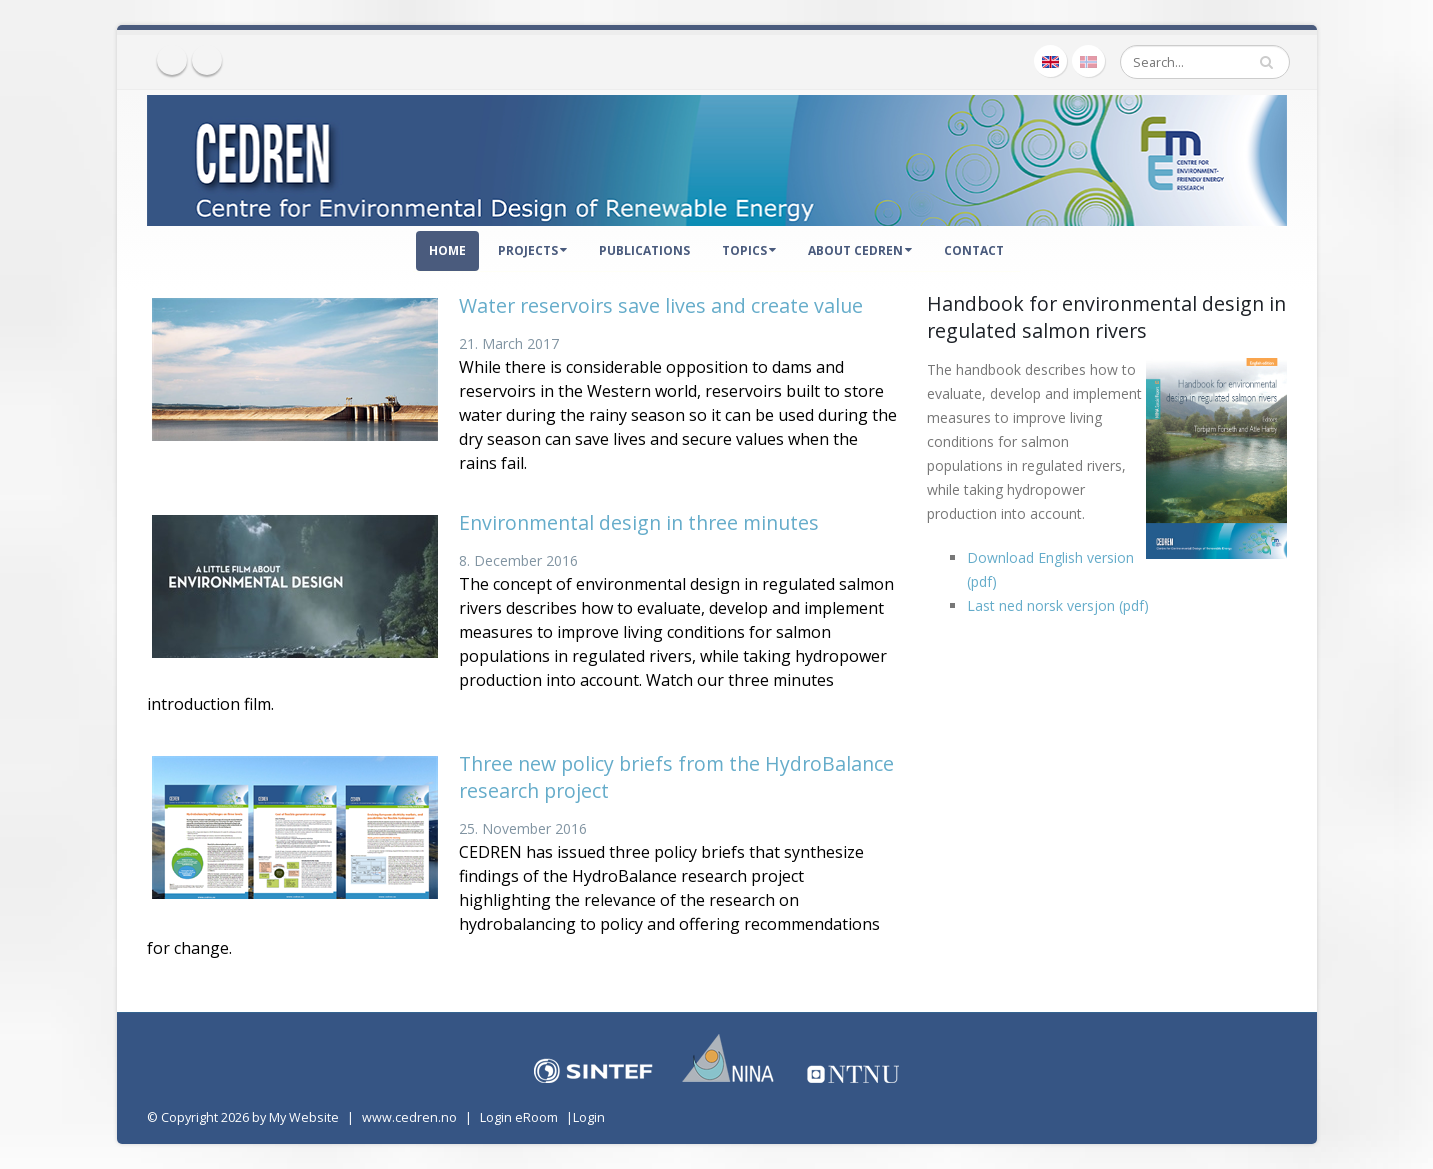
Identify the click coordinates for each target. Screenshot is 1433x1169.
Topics (749, 250)
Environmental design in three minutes (639, 522)
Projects (532, 250)
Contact (974, 250)
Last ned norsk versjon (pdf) (1058, 605)
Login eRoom (519, 1117)
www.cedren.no (409, 1117)
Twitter (207, 60)
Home (447, 250)
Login (589, 1117)
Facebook (172, 60)
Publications (644, 250)
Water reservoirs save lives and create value (661, 305)
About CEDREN (860, 250)
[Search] (1205, 62)
